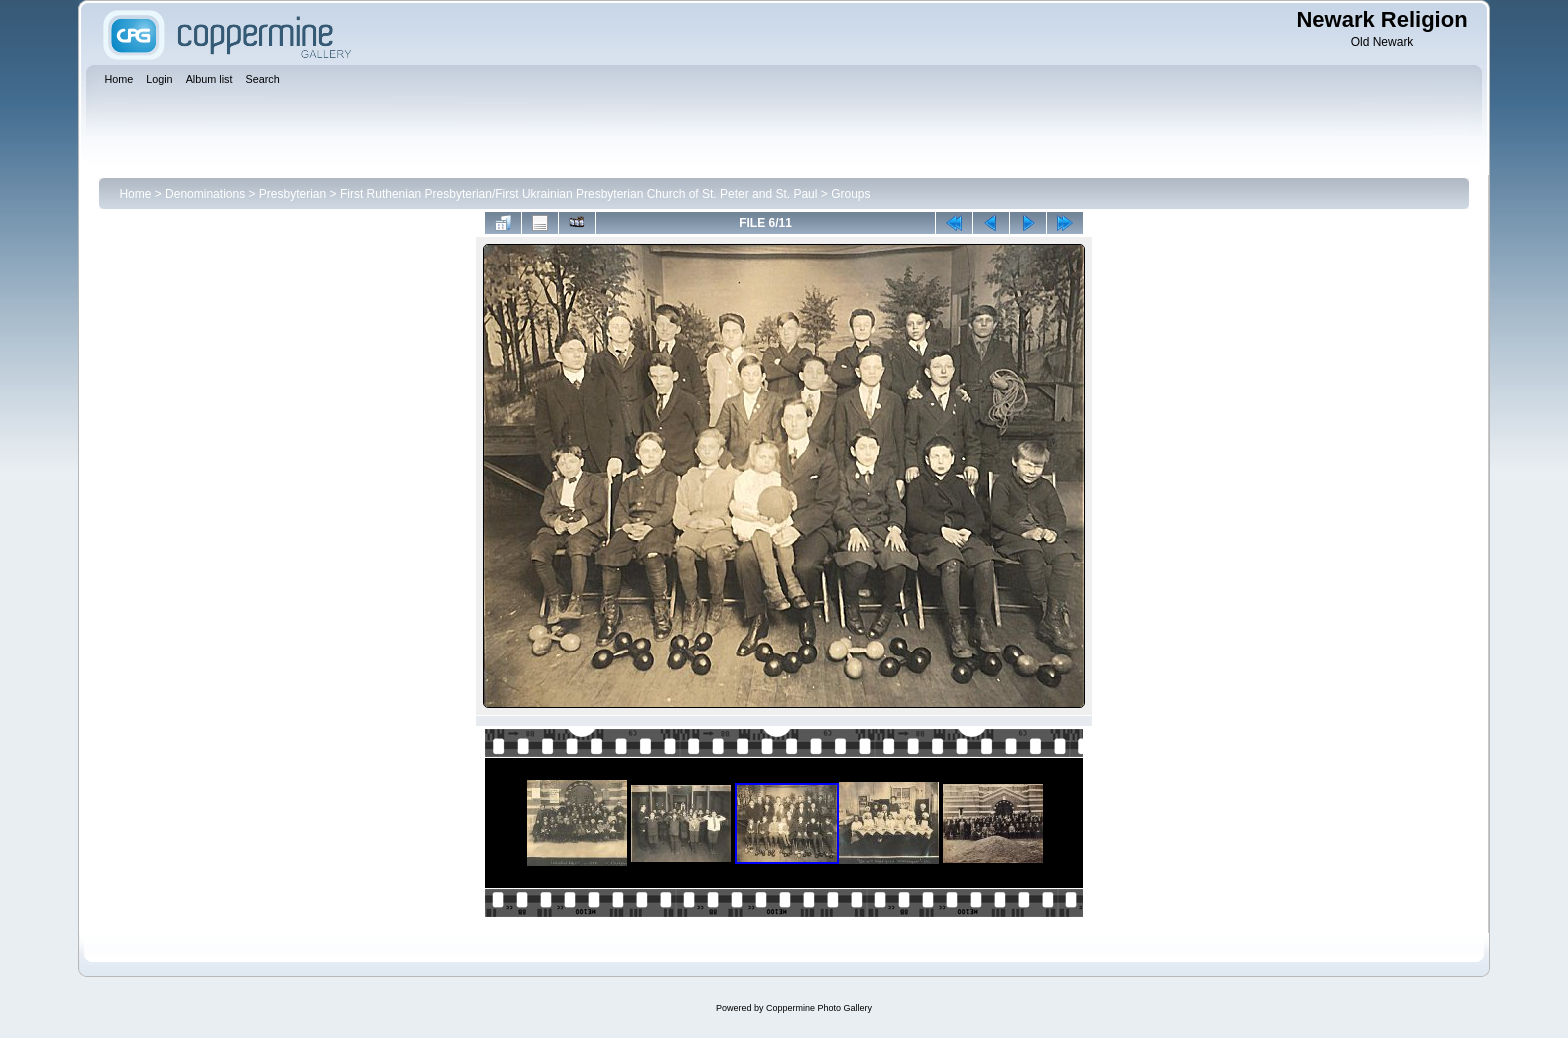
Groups (850, 194)
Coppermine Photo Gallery (819, 1008)
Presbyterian (292, 194)
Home (135, 194)
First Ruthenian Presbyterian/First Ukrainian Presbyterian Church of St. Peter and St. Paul (579, 194)
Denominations (205, 194)
